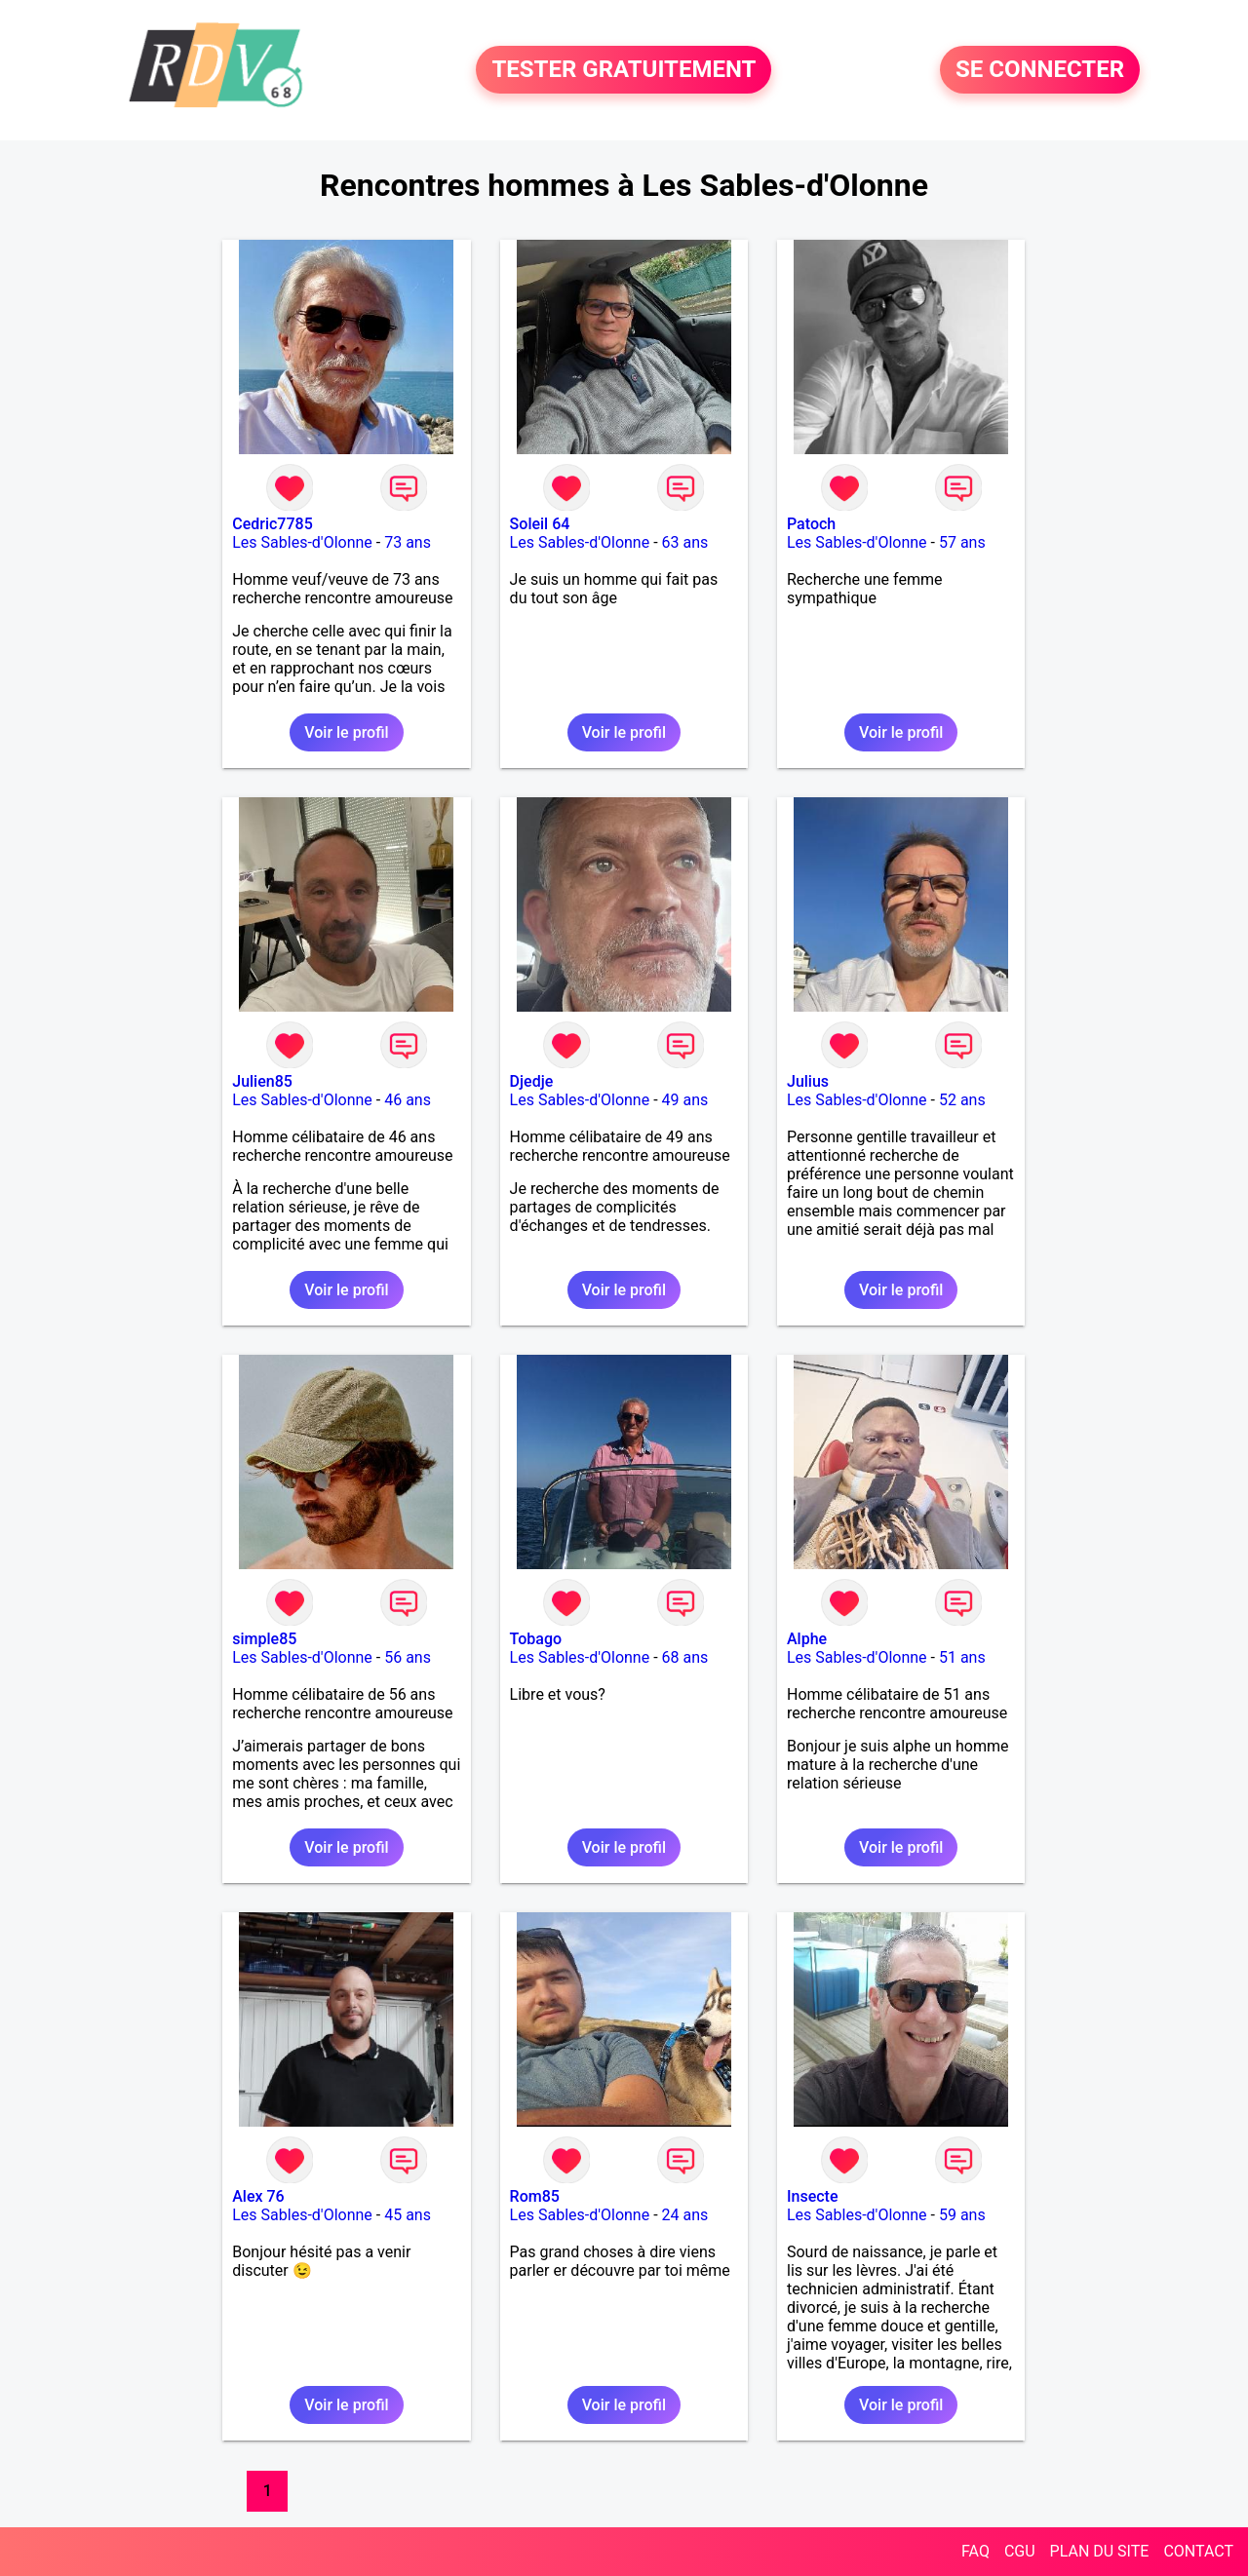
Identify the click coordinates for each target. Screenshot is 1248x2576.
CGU (1019, 2551)
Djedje (532, 1081)
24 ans (685, 2215)
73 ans (407, 542)
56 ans (407, 1657)
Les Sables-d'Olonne (302, 542)
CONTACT (1198, 2551)
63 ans (685, 542)
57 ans (962, 542)
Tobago (536, 1639)
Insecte (812, 2196)
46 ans (407, 1100)
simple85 (264, 1639)
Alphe (807, 1639)
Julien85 (262, 1081)
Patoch (811, 524)
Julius (808, 1081)
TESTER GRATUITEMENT (623, 70)
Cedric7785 (272, 524)
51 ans (962, 1657)
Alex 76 (258, 2196)
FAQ (975, 2551)
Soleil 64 (540, 524)
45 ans (407, 2215)
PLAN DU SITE (1100, 2551)
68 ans (685, 1657)
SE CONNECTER (1040, 70)
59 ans (962, 2215)
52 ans (962, 1100)
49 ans (685, 1100)
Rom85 (535, 2196)
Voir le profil (346, 732)
